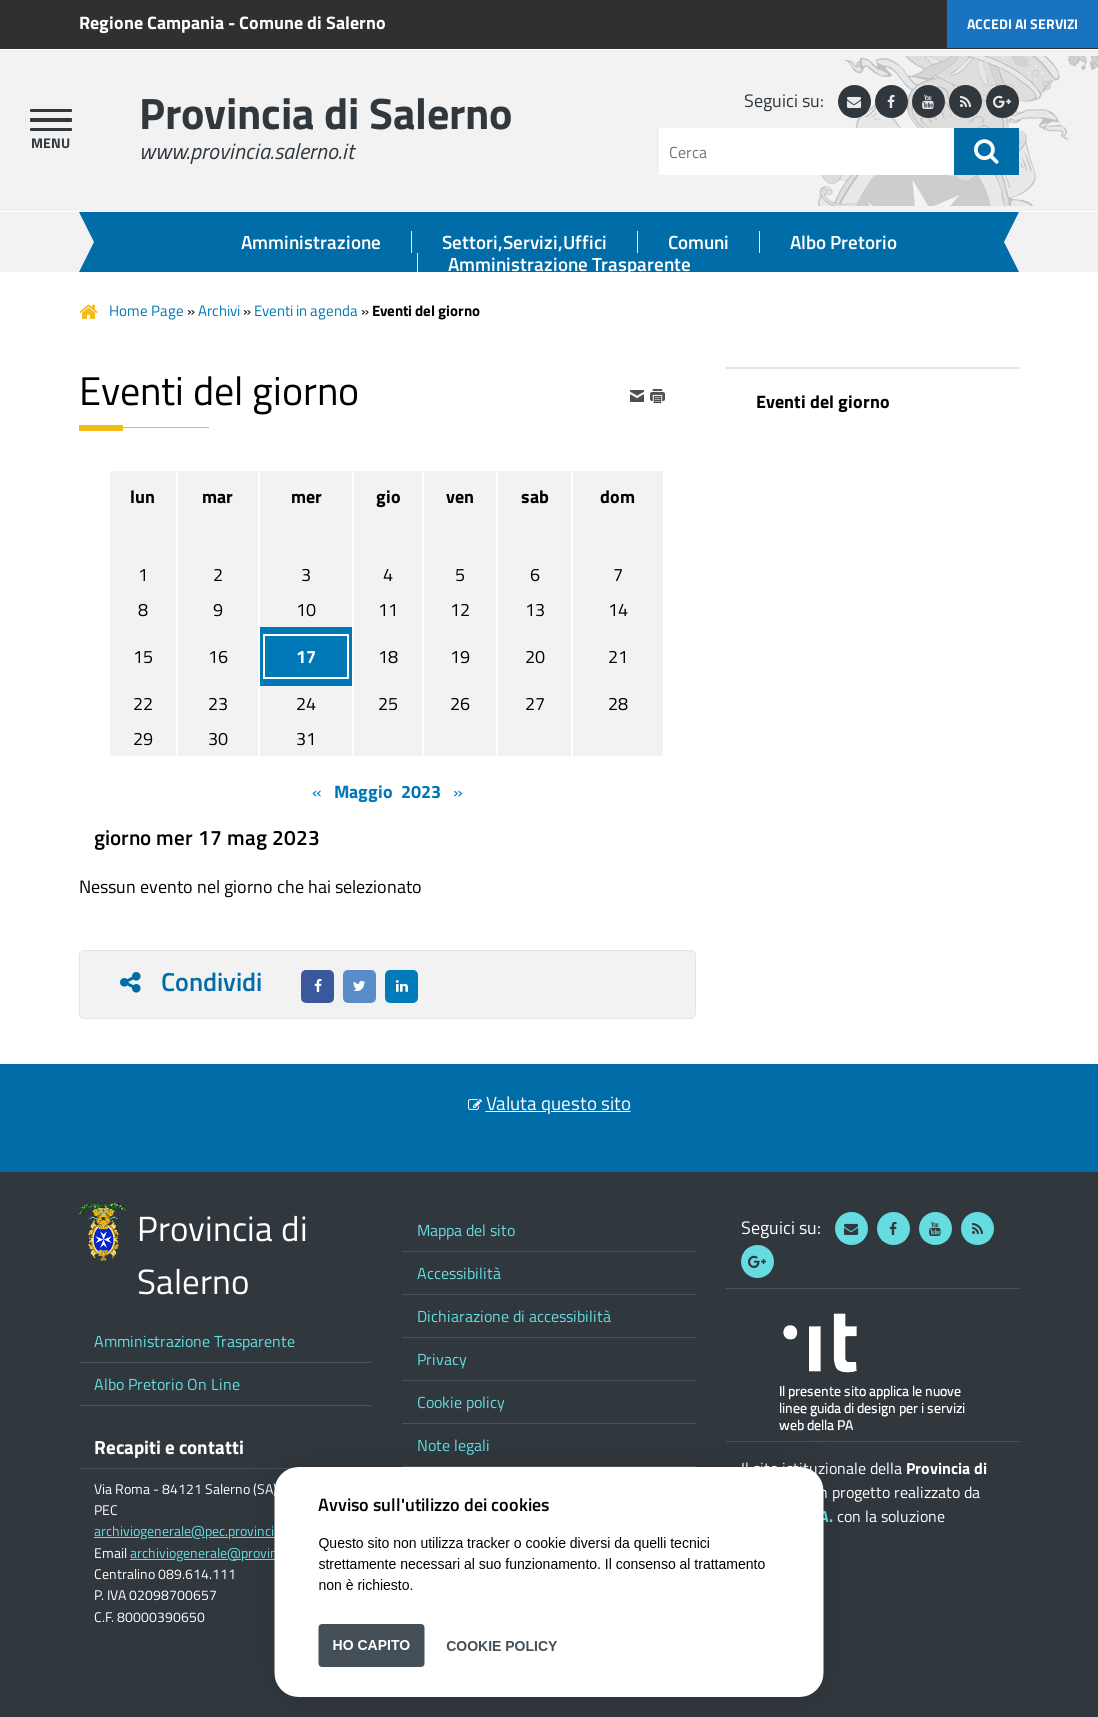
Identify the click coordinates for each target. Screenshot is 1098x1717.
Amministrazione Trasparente (569, 264)
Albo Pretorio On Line (167, 1384)
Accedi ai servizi (1022, 23)
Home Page (146, 310)
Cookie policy (461, 1402)
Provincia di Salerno (325, 112)
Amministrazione (311, 242)
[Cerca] (806, 151)
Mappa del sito (466, 1230)
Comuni (698, 242)
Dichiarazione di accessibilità (514, 1316)
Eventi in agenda (306, 310)
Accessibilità (459, 1273)
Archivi (219, 310)
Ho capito (372, 1645)
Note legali (453, 1445)
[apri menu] (51, 120)
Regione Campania (151, 22)
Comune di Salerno (312, 22)
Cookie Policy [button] (501, 1645)
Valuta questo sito (558, 1103)
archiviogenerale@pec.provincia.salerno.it (216, 1531)
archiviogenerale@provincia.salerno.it (241, 1553)
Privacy (442, 1359)
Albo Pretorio (843, 242)
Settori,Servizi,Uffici (524, 242)
